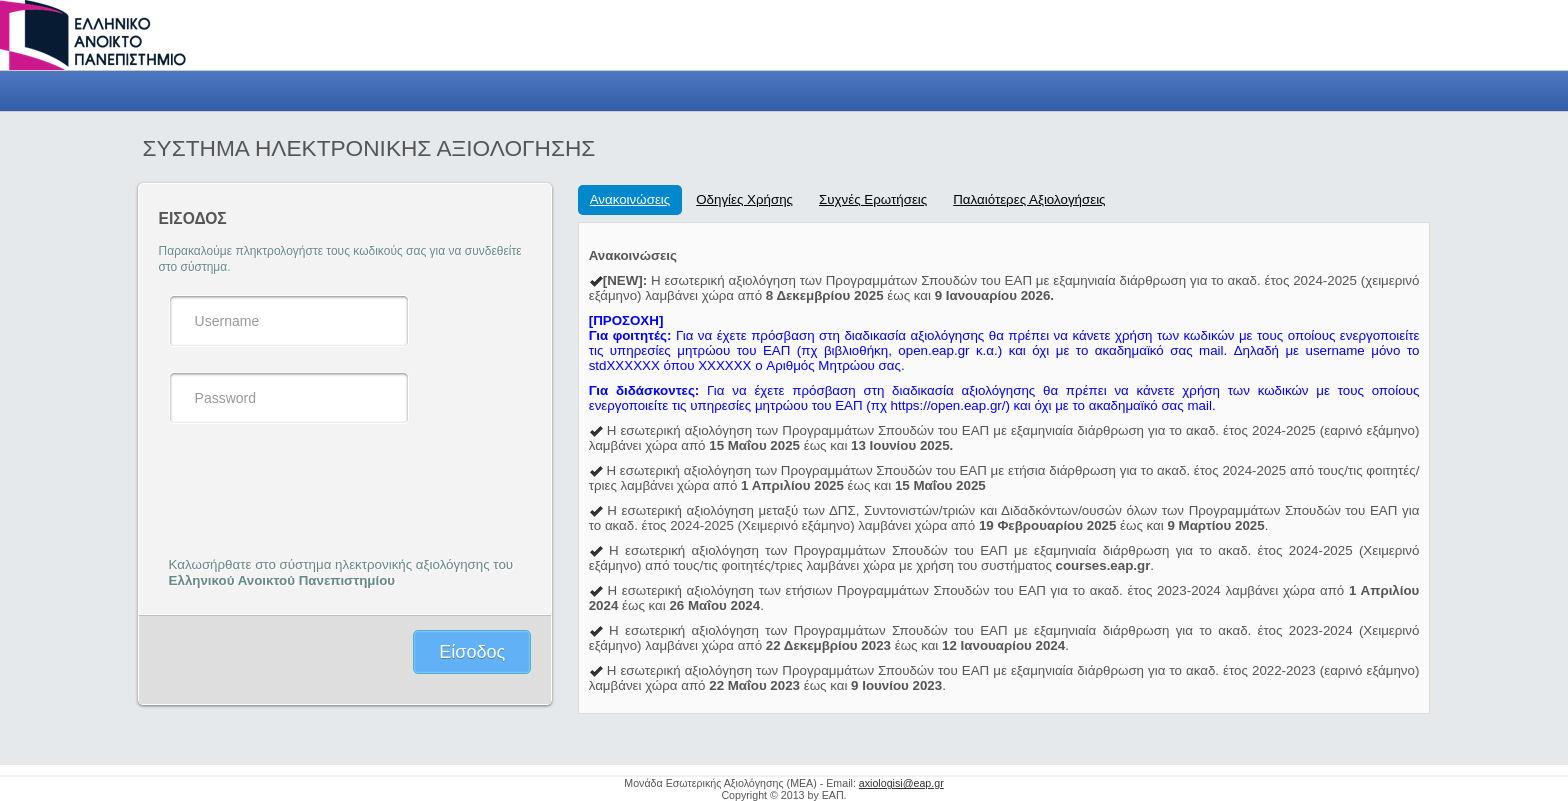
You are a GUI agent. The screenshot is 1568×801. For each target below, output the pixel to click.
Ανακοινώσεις (630, 199)
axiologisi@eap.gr (901, 783)
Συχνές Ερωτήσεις (873, 199)
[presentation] (321, 488)
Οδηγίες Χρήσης (744, 199)
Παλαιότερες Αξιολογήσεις (1029, 199)
